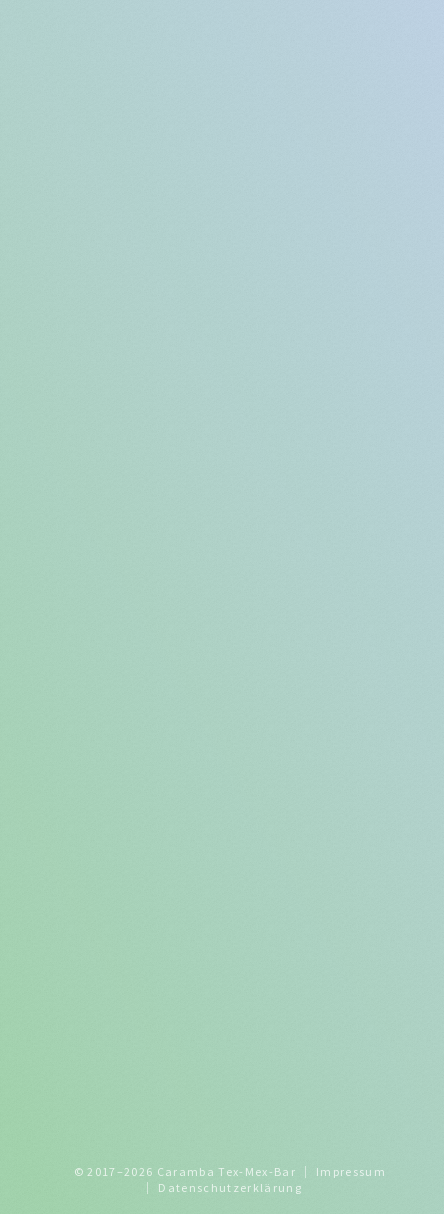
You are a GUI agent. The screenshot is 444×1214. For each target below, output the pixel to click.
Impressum (351, 1171)
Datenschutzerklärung (230, 1187)
